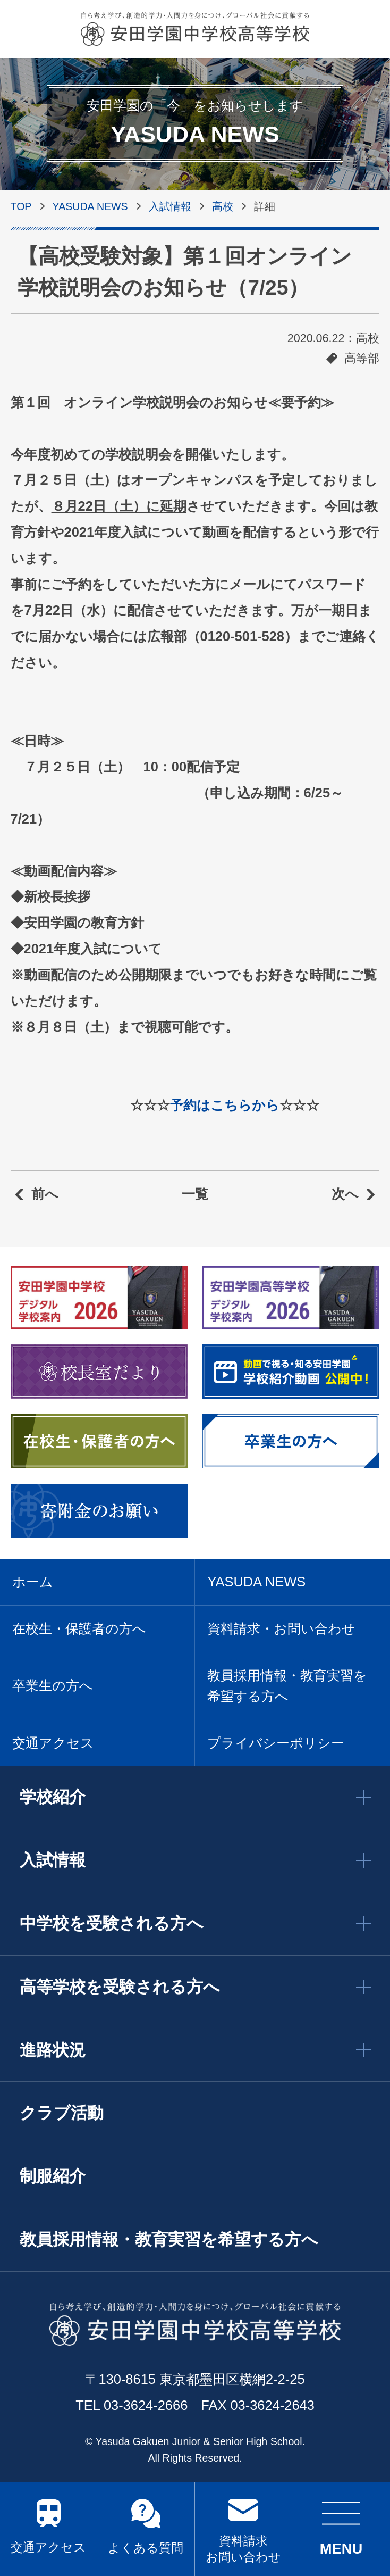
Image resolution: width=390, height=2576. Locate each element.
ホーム (32, 1581)
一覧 (195, 1193)
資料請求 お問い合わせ (243, 2549)
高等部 (361, 358)
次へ (345, 1193)
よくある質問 (145, 2548)
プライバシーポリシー (275, 1742)
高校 (222, 206)
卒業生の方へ (52, 1685)
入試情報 (170, 206)
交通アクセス (48, 2547)
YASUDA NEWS (90, 206)
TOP (21, 206)
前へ (44, 1193)
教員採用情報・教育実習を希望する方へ (287, 1685)
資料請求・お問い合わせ (281, 1628)
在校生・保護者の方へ (79, 1628)
